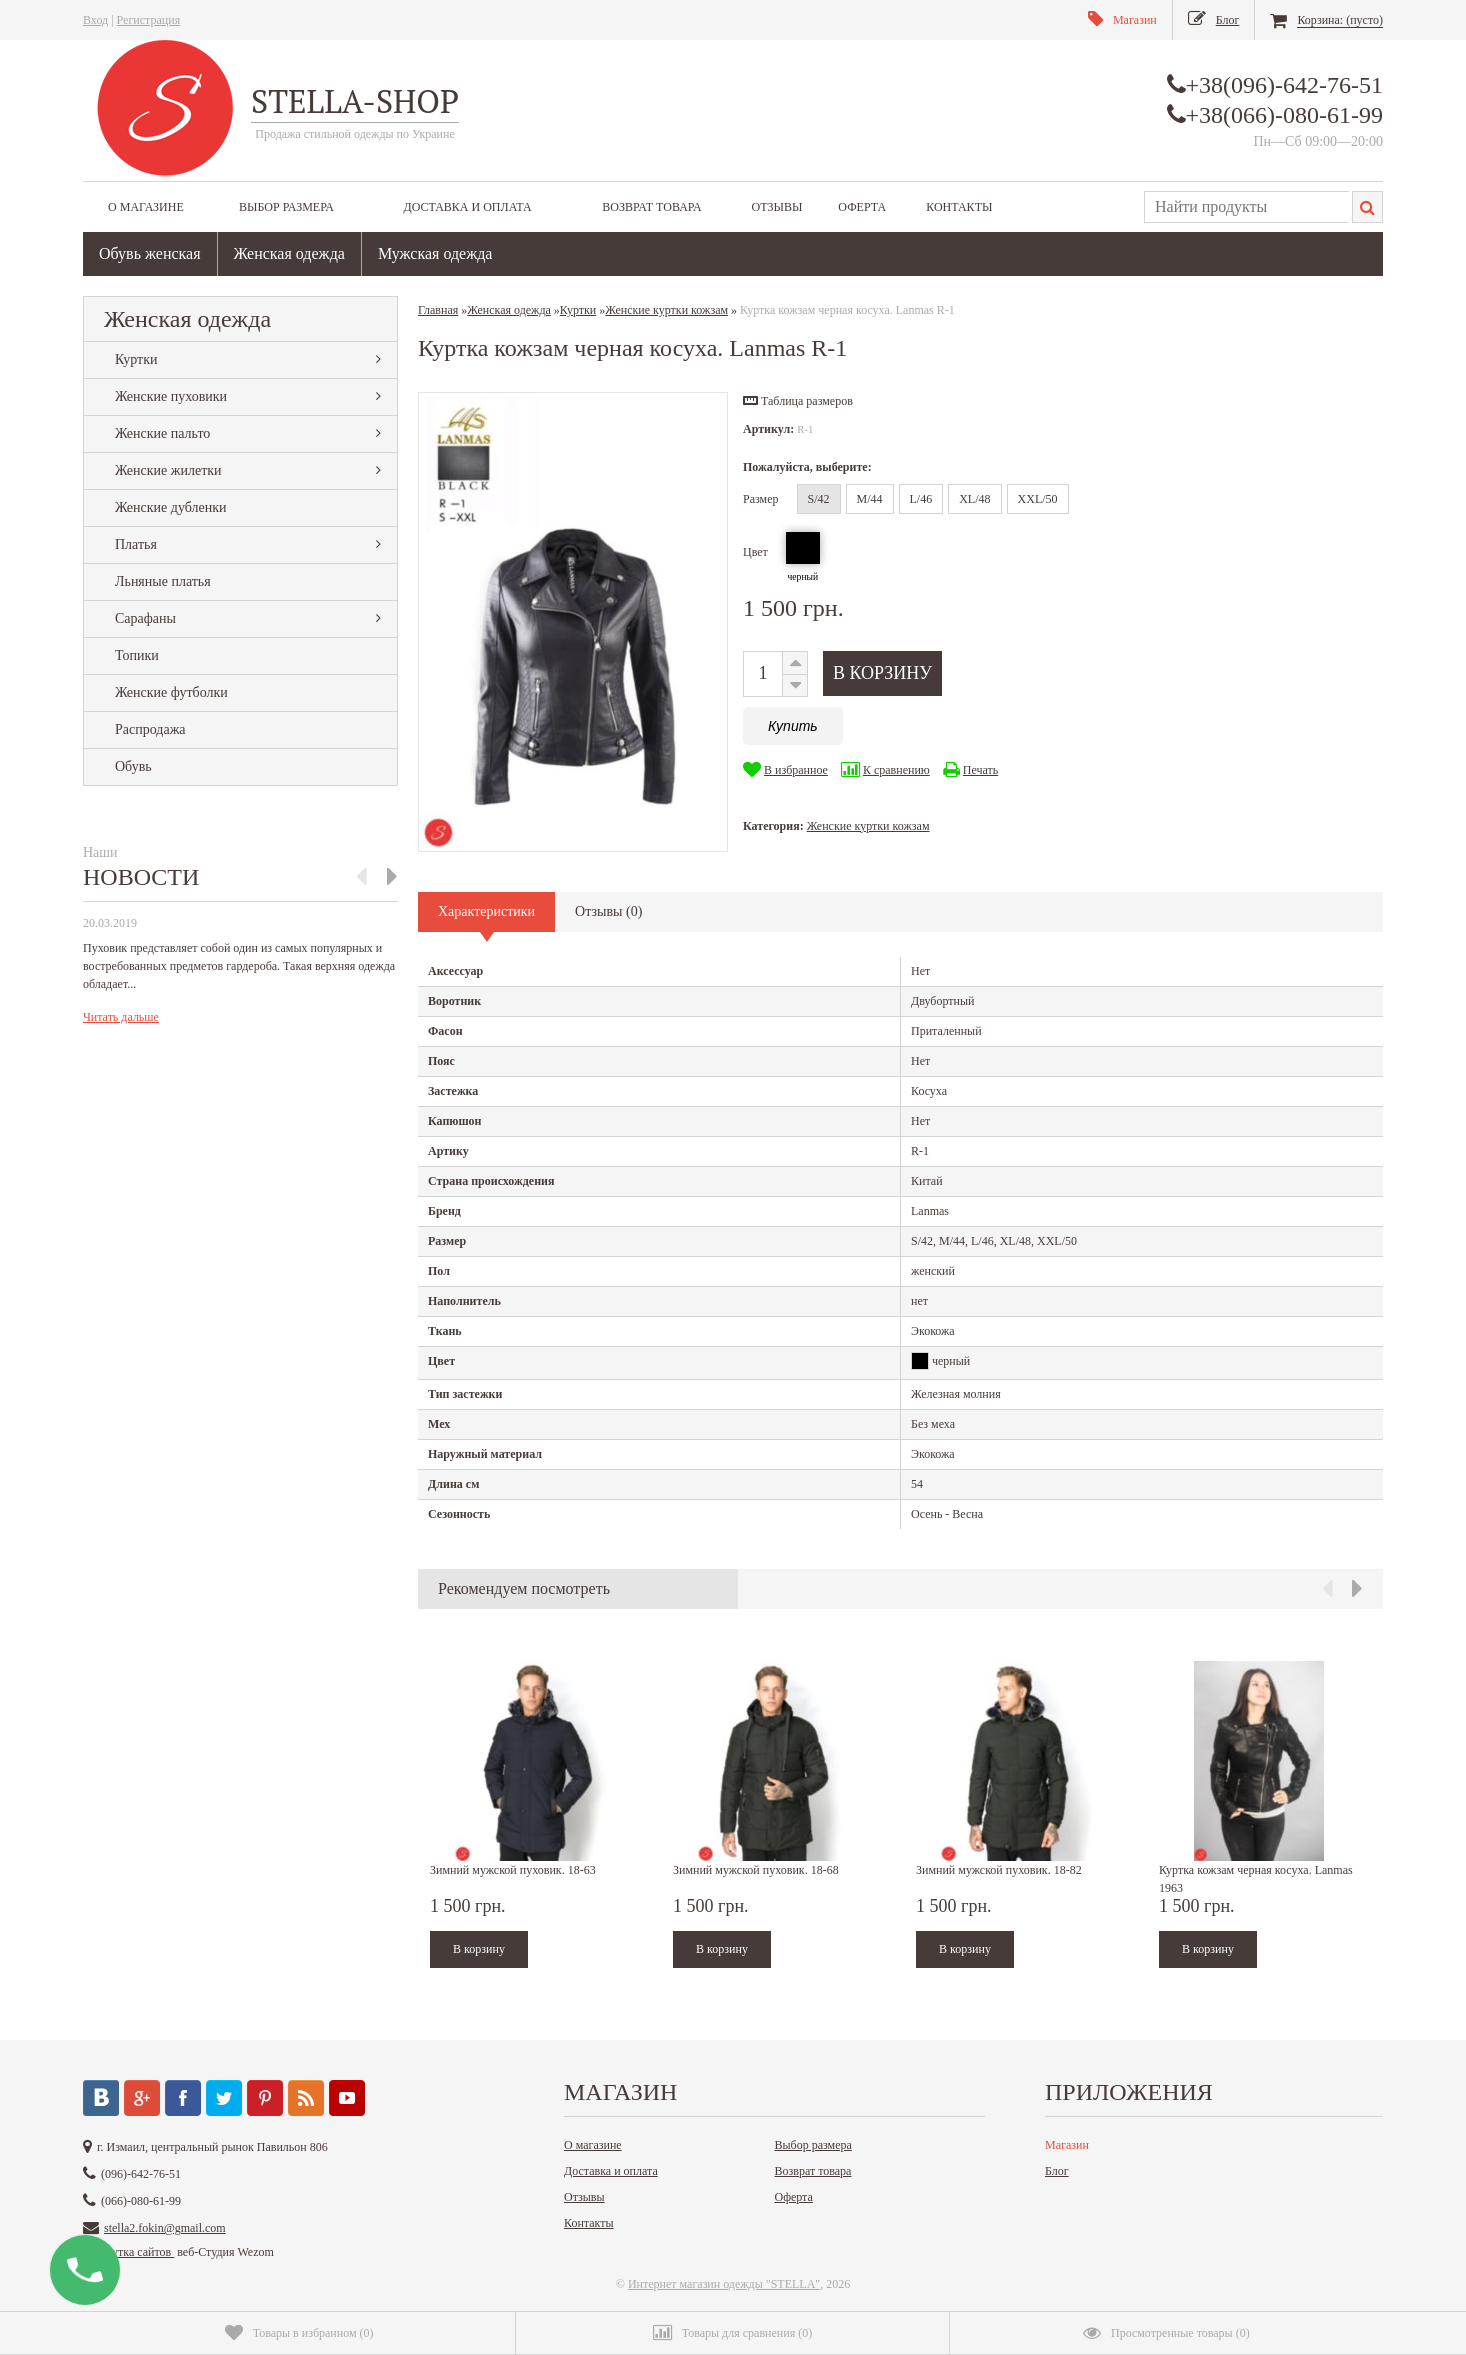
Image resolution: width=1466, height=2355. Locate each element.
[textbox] (1246, 207)
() (299, 2333)
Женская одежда (289, 253)
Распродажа (150, 729)
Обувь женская (150, 253)
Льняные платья (163, 581)
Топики (137, 655)
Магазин (1067, 2145)
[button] (798, 401)
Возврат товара (651, 207)
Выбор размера (286, 207)
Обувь (133, 766)
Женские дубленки (170, 507)
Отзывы (776, 207)
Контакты (959, 207)
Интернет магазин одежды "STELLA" (724, 2284)
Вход (95, 20)
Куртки (136, 359)
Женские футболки (171, 692)
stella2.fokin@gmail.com (165, 2228)
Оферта (862, 207)
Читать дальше (121, 1017)
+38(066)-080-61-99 (1285, 115)
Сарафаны (145, 618)
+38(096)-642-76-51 (1285, 85)
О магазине (146, 207)
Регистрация (149, 20)
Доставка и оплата (467, 207)
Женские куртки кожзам (868, 826)
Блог (1057, 2171)
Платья (136, 544)
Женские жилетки (168, 470)
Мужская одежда (435, 253)
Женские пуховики (171, 396)
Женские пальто (162, 433)
